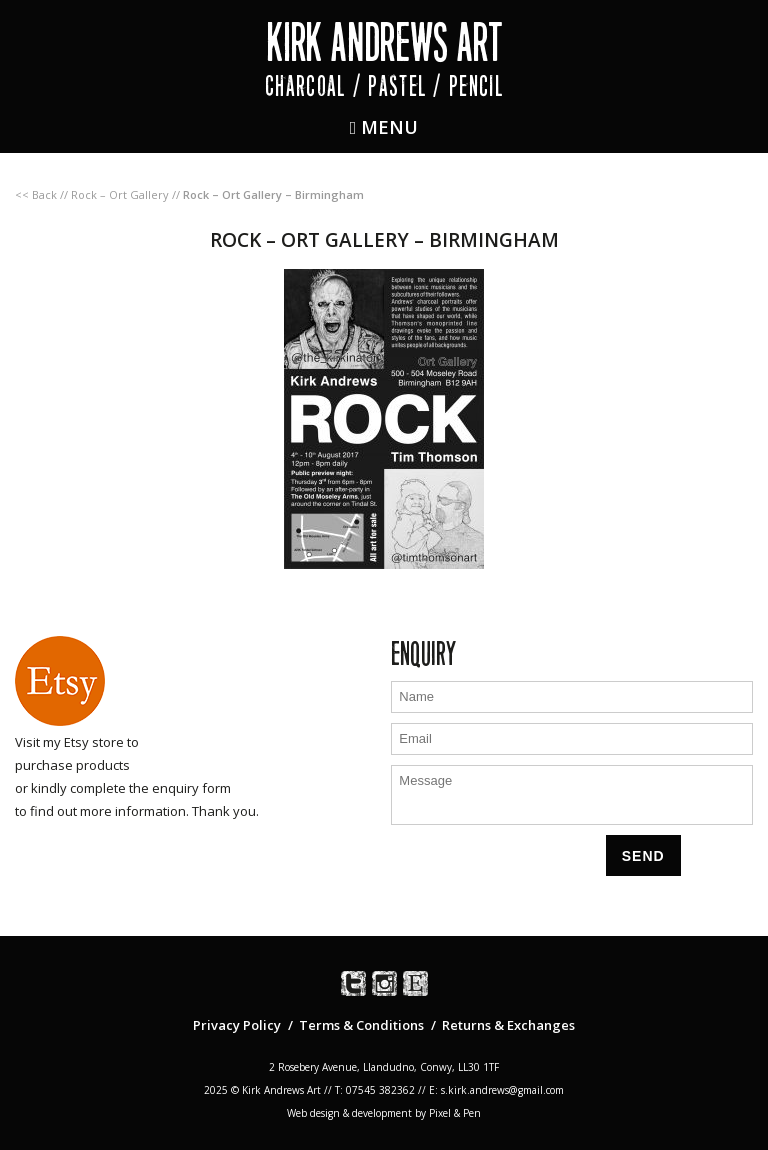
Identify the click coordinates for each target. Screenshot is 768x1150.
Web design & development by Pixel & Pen (384, 1113)
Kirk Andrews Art (384, 42)
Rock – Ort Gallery (120, 194)
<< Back (36, 194)
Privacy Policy (237, 1025)
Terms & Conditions (361, 1025)
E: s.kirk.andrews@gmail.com (496, 1090)
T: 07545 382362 (375, 1090)
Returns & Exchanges (508, 1025)
